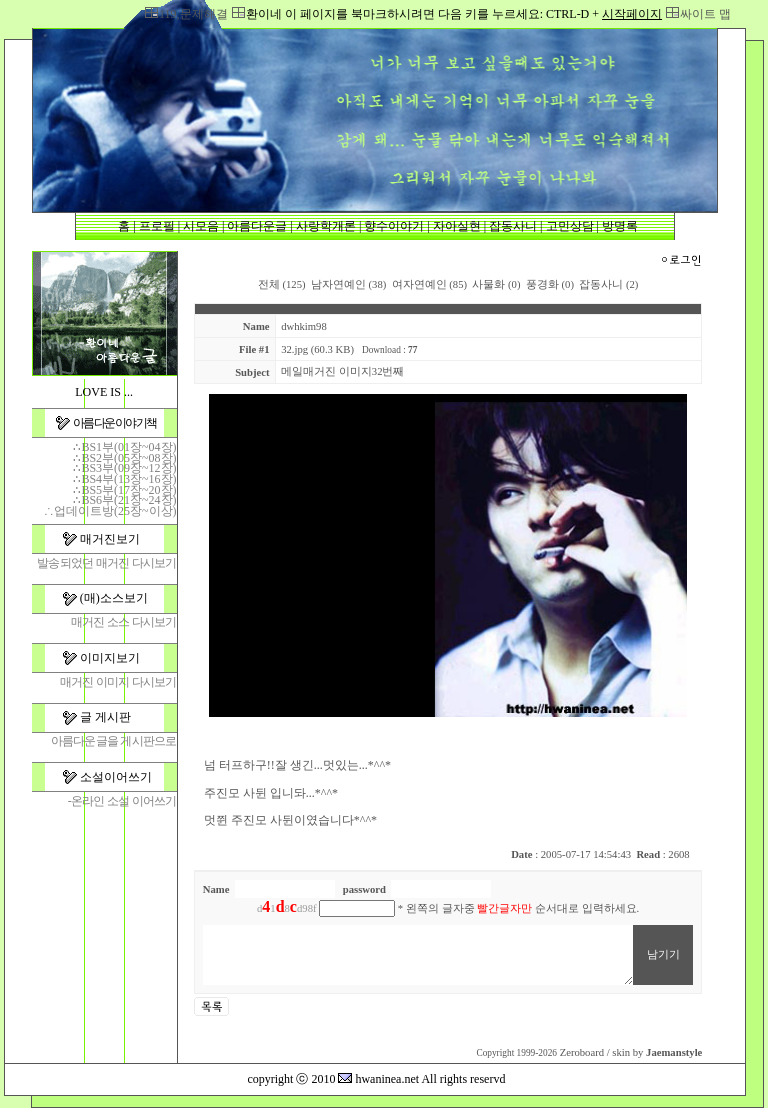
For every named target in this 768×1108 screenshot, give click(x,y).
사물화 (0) (496, 284)
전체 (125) (282, 284)
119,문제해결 (193, 14)
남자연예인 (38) (348, 284)
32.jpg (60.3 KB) (317, 349)
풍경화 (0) (550, 284)
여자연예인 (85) (429, 284)
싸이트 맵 (705, 14)
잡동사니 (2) (608, 284)
